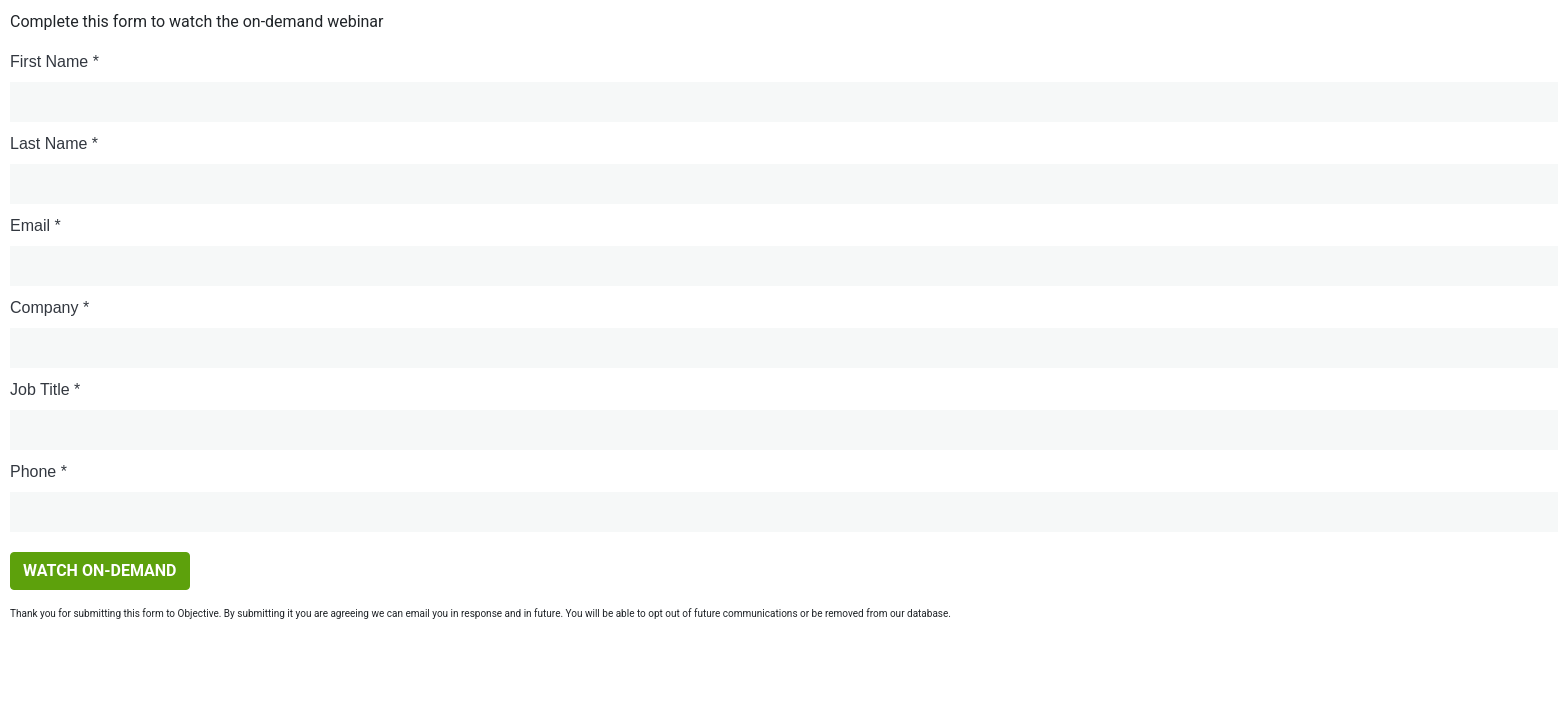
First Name (49, 61)
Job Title (40, 389)
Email (30, 225)
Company (44, 307)
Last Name (48, 143)
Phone (33, 471)
